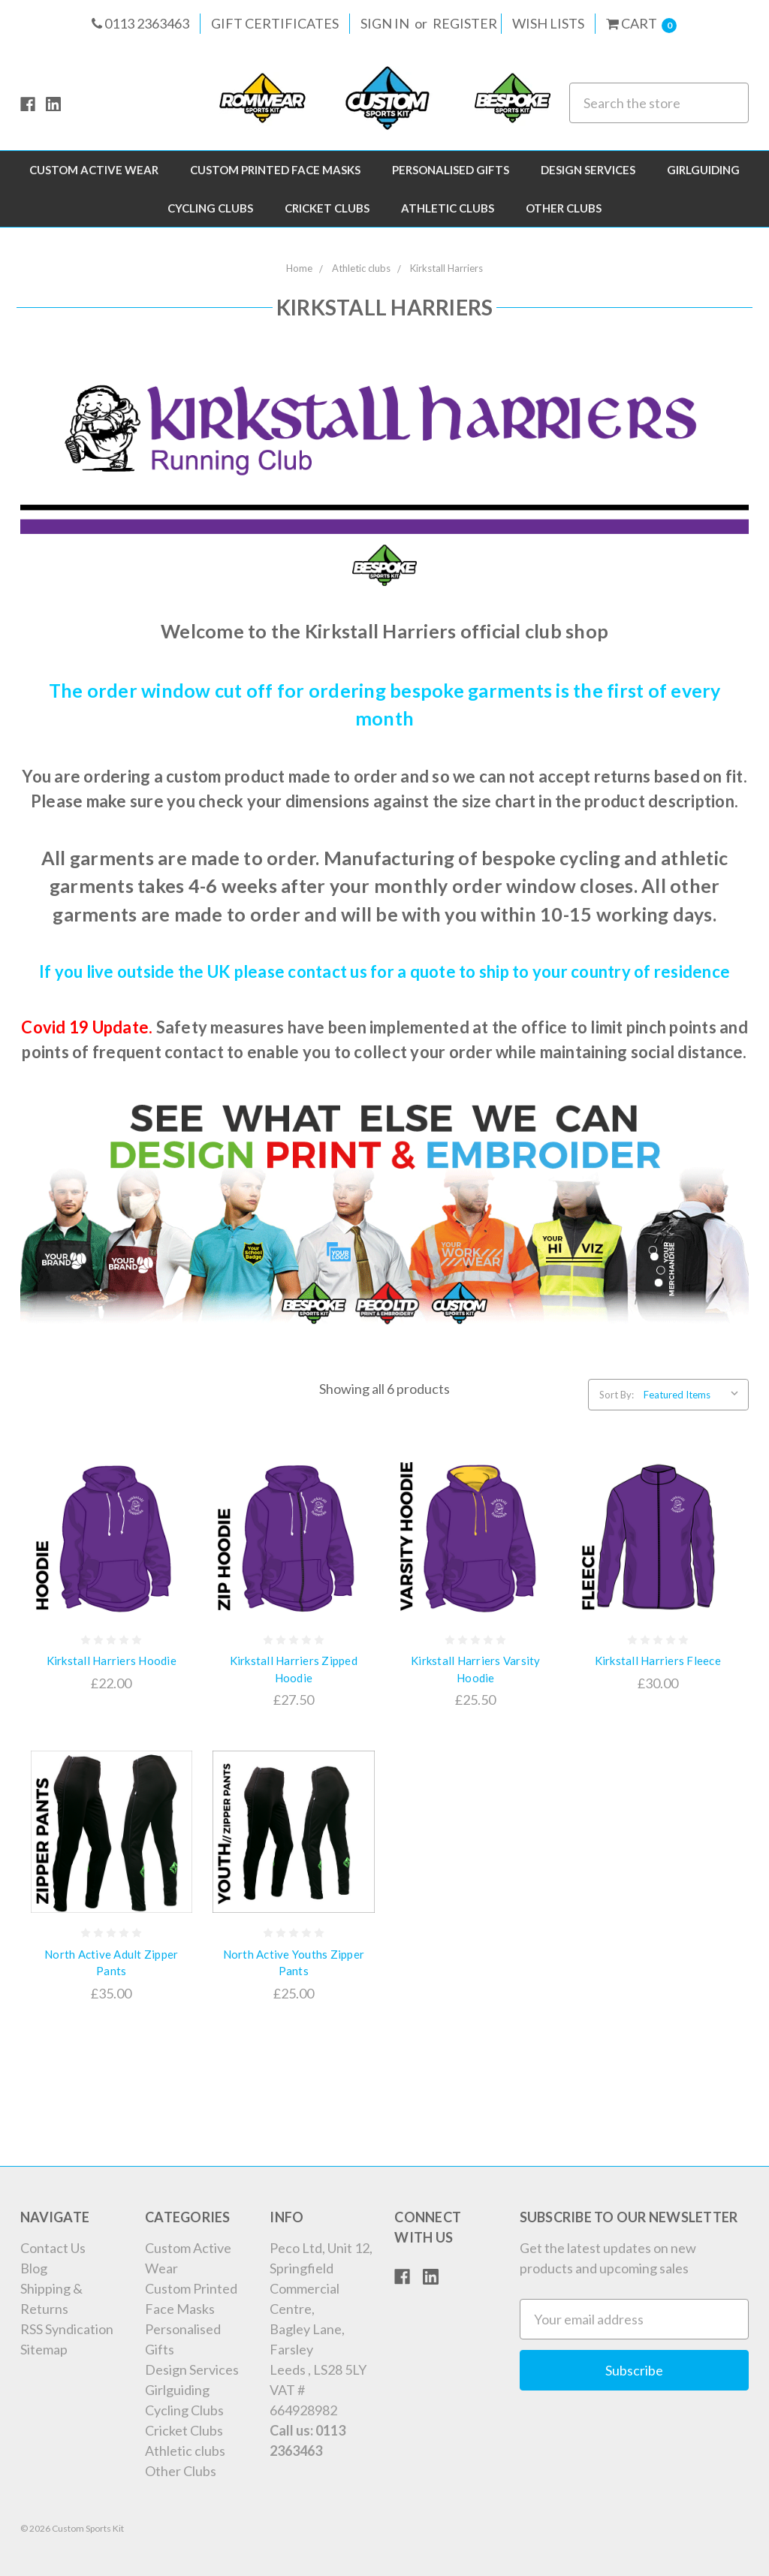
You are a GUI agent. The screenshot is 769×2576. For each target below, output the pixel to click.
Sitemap (44, 2349)
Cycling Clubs (210, 208)
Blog (33, 2268)
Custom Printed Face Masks (275, 169)
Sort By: (616, 1395)
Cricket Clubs (327, 208)
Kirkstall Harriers (446, 268)
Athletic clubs (447, 208)
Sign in (384, 23)
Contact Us (53, 2248)
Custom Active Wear (93, 169)
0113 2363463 (140, 23)
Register (465, 23)
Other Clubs (564, 208)
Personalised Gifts (450, 169)
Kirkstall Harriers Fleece (658, 1660)
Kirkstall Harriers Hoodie (111, 1660)
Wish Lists (548, 23)
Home (299, 268)
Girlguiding (703, 169)
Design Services (588, 169)
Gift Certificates (275, 23)
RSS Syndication (66, 2329)
